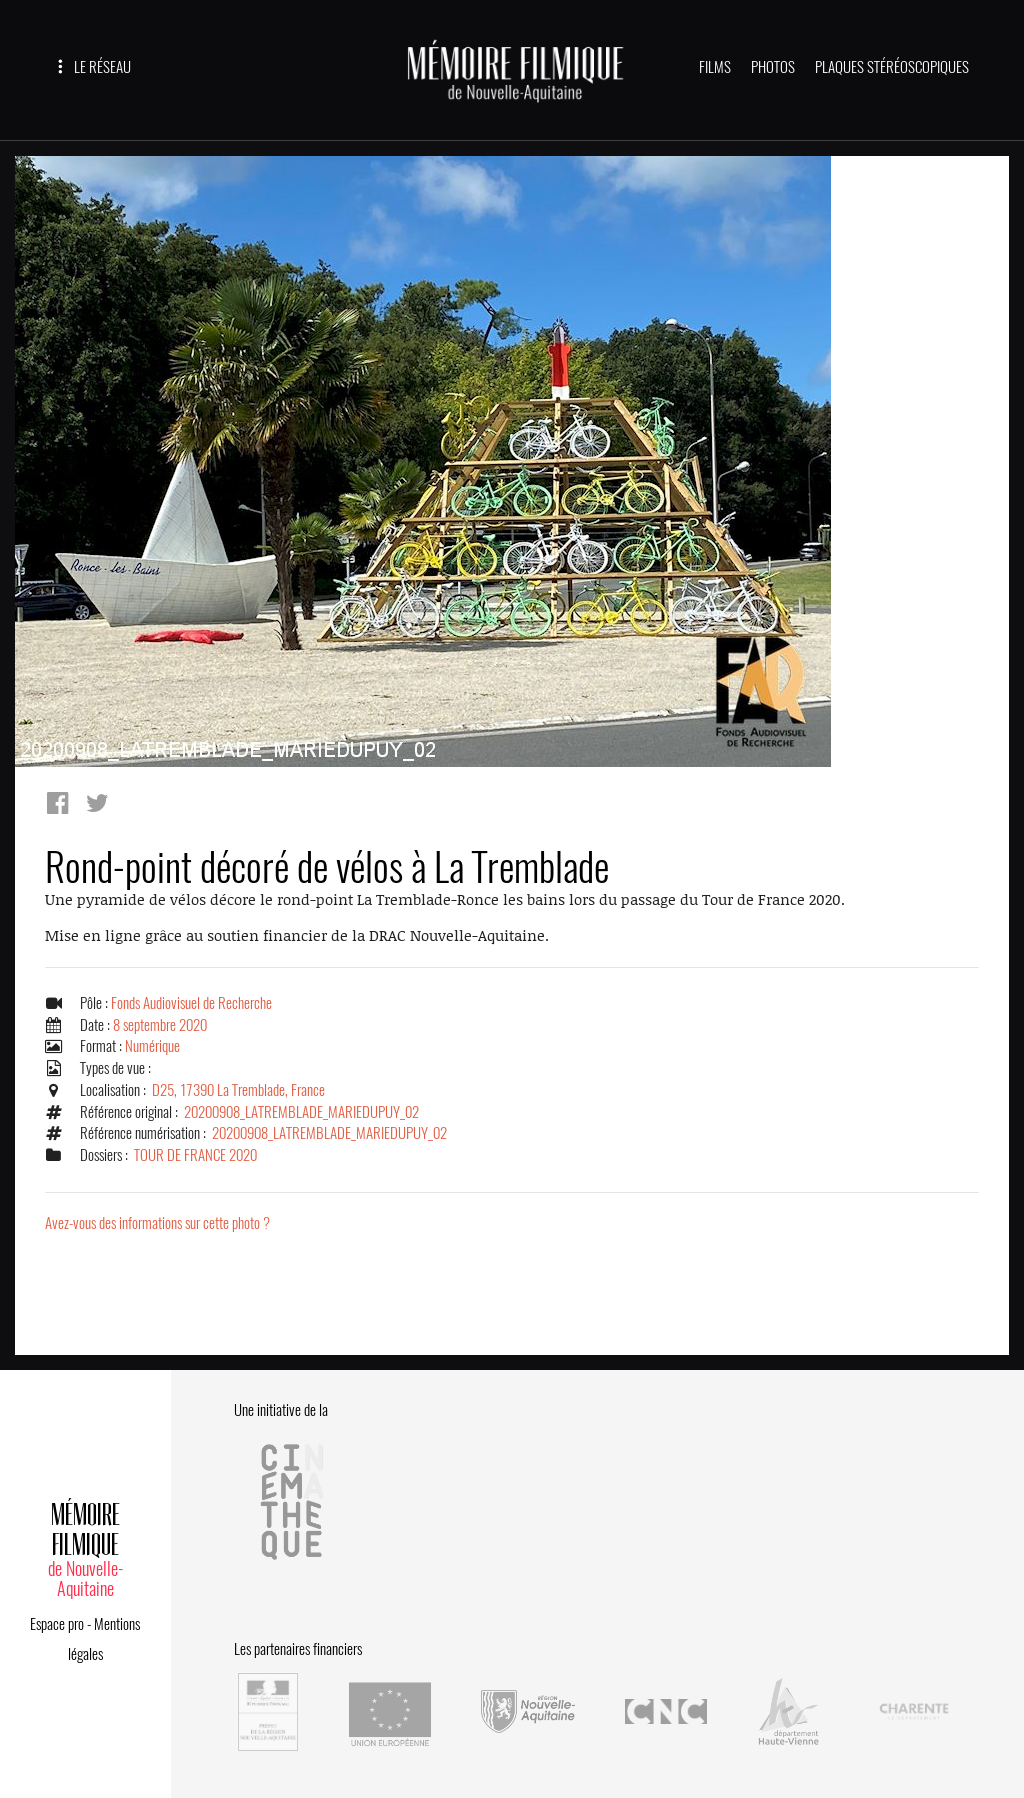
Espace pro (57, 1624)
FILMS (715, 67)
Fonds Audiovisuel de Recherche (191, 1003)
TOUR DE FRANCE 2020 (195, 1155)
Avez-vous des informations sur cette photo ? (157, 1223)
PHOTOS (773, 67)
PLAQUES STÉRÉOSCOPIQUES (892, 67)
